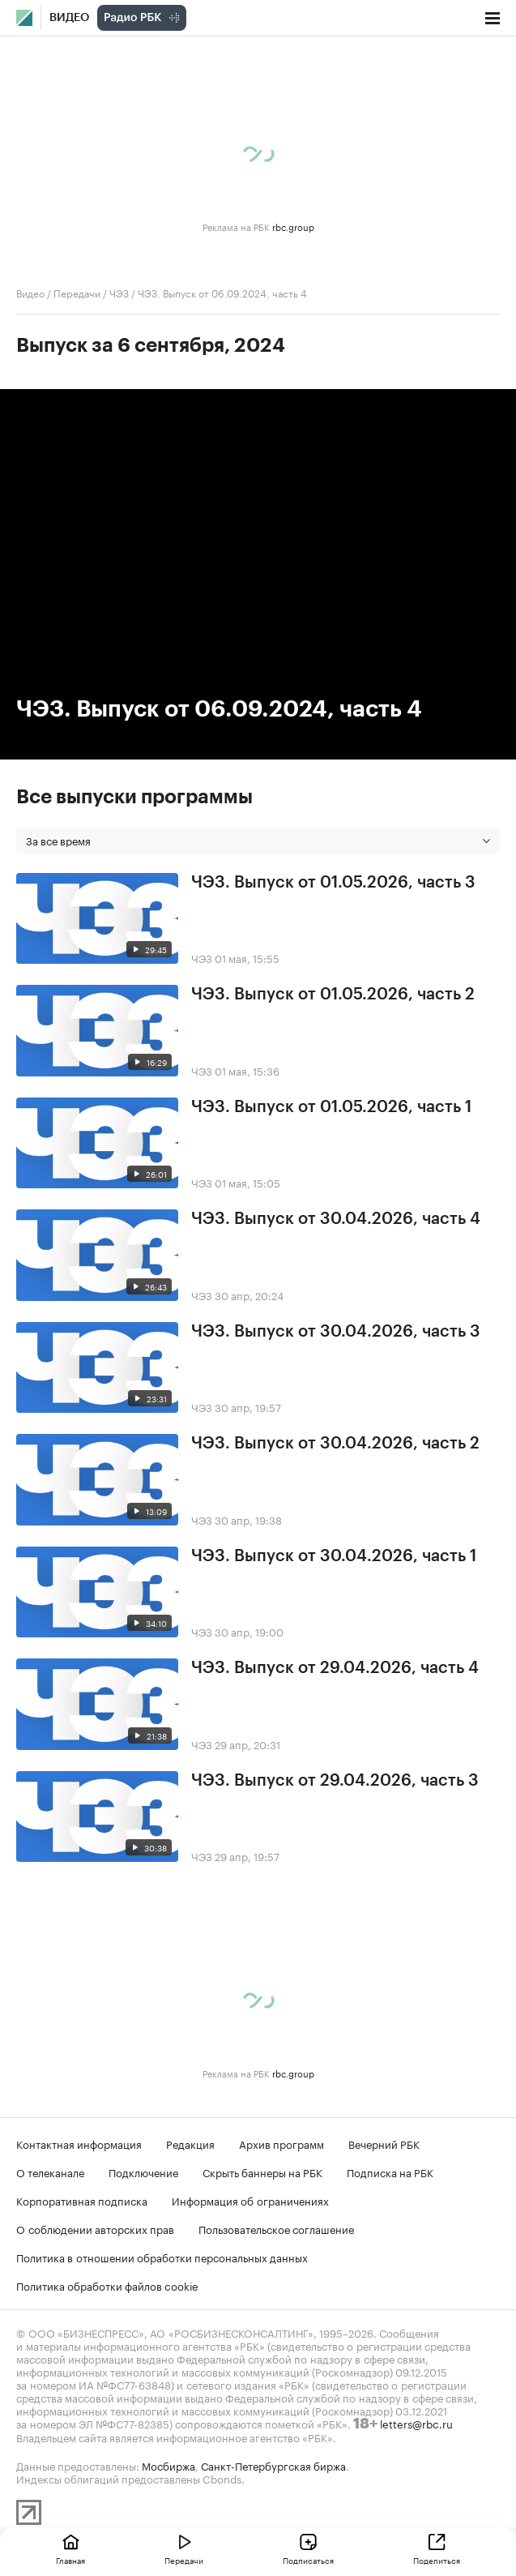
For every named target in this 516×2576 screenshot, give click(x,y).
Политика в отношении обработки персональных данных (162, 2257)
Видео (69, 18)
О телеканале (50, 2171)
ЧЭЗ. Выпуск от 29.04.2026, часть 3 (335, 1781)
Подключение (143, 2171)
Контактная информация (79, 2143)
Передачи (76, 292)
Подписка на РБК (390, 2171)
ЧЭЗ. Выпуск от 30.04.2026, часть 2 (335, 1444)
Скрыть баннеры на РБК (262, 2171)
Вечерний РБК (384, 2143)
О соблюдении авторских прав (95, 2228)
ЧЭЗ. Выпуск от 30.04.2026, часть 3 (335, 1332)
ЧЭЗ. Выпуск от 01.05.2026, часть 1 (331, 1107)
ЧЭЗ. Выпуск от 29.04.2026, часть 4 (335, 1668)
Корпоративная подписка (81, 2200)
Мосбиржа (168, 2465)
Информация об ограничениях (250, 2200)
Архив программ (281, 2143)
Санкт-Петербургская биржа (273, 2465)
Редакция (190, 2143)
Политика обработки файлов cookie (107, 2285)
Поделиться (436, 2559)
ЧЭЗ (119, 292)
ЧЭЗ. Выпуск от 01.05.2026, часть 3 (333, 883)
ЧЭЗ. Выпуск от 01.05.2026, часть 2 (333, 994)
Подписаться (308, 2559)
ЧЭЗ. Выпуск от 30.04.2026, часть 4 (335, 1219)
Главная (70, 2559)
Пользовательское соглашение (276, 2228)
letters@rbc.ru (416, 2423)
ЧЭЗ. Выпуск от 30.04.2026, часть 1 (333, 1556)
